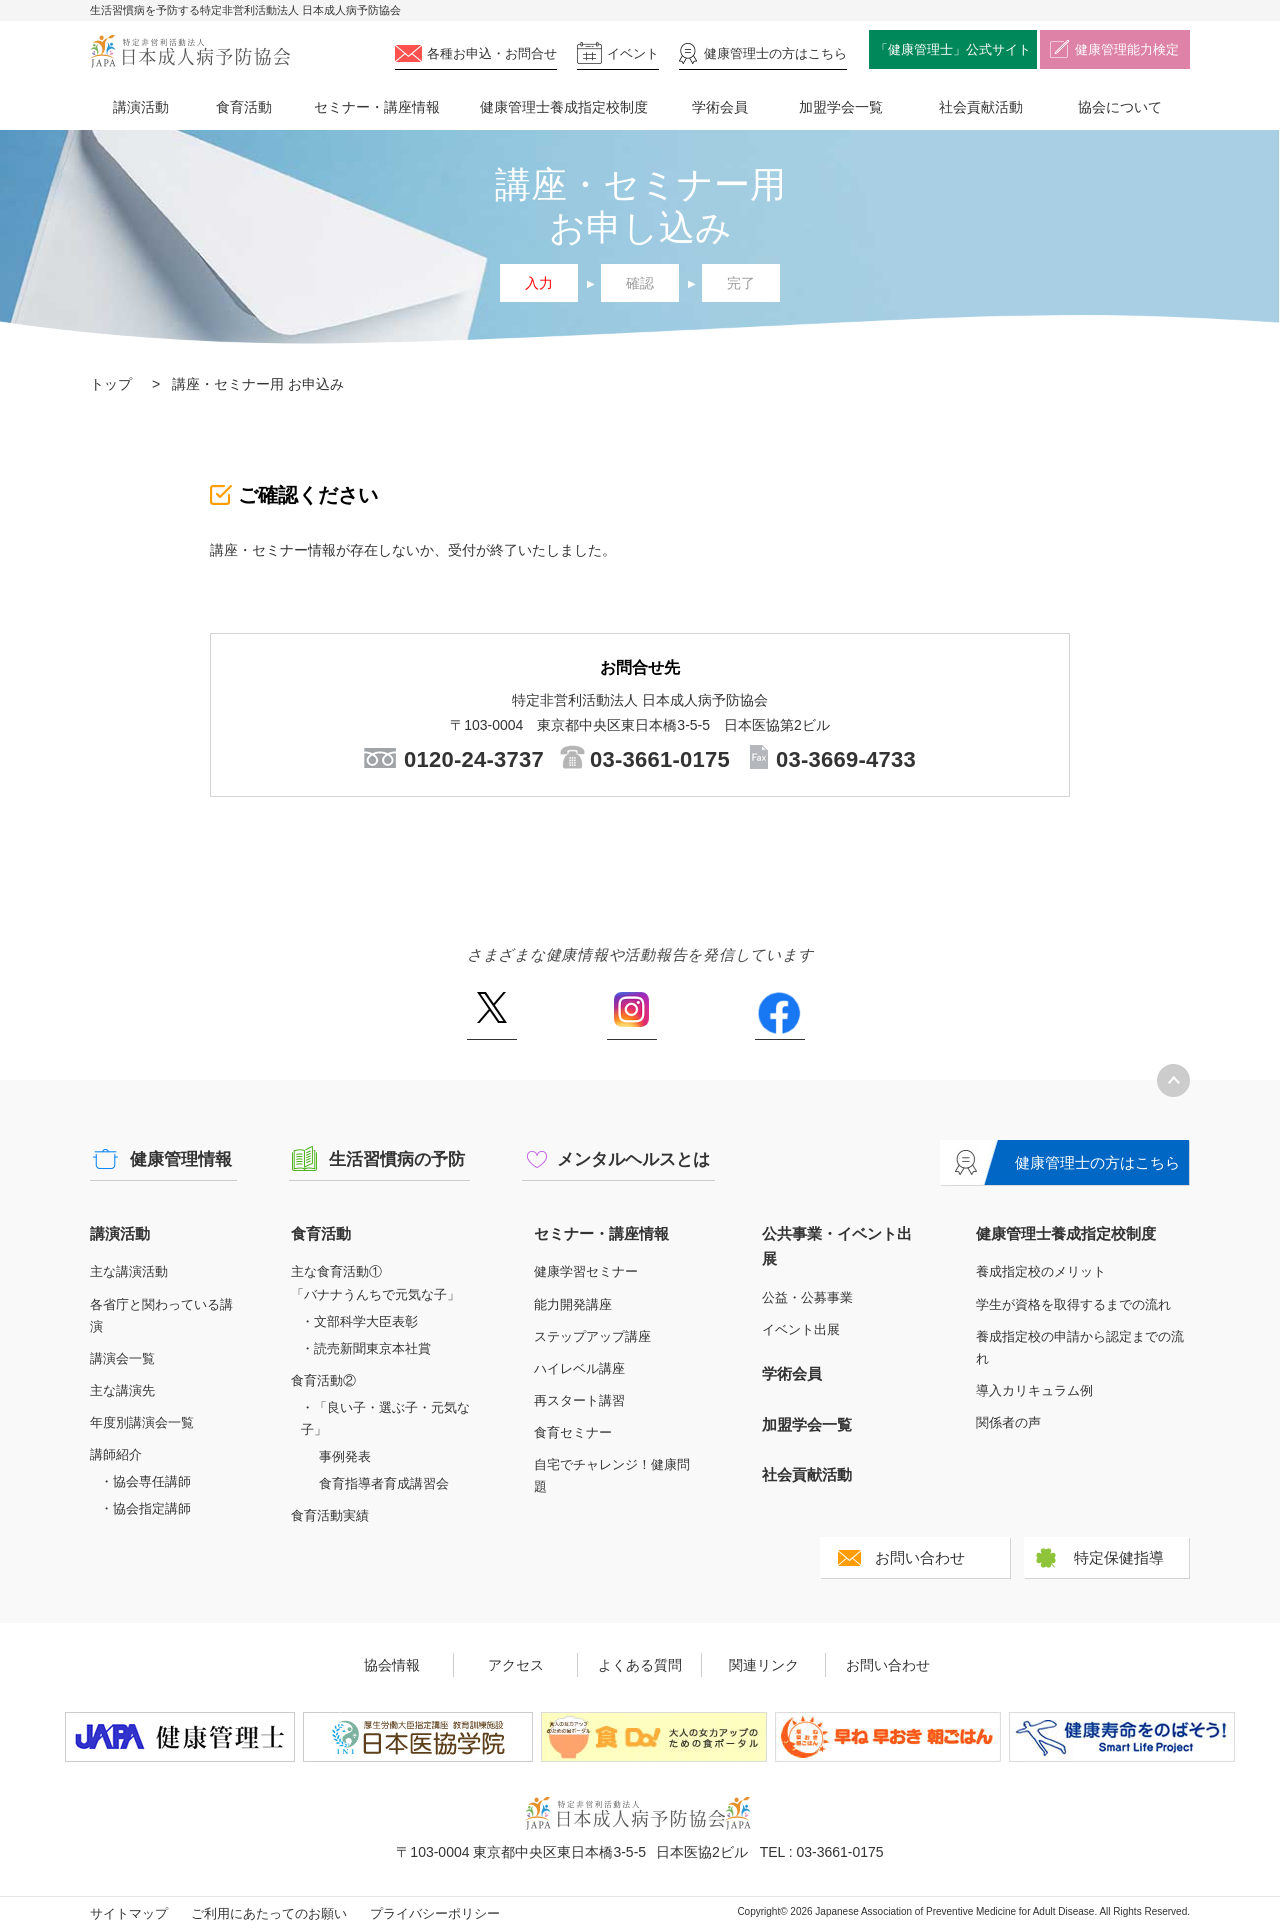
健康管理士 (775, 53)
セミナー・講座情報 (377, 107)
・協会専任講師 (145, 1481)
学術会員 (720, 107)
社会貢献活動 (981, 107)
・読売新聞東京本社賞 (366, 1348)
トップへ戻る (1173, 1080)
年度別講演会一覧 (142, 1422)
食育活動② (323, 1380)
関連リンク (764, 1665)
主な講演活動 (129, 1271)
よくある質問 (640, 1665)
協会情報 (392, 1665)
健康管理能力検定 (1127, 49)
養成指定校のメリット (1041, 1271)
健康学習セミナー (586, 1271)
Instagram (632, 1016)
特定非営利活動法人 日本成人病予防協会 (190, 51)
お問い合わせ (920, 1557)
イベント (633, 53)
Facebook (779, 1016)
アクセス (516, 1665)
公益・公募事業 (807, 1297)
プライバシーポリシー (435, 1913)
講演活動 (141, 107)
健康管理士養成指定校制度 (564, 107)
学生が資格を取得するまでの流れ (1073, 1304)
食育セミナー (573, 1432)
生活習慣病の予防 (397, 1159)
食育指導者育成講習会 (384, 1483)
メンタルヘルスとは (633, 1159)
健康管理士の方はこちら (1097, 1162)
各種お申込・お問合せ (492, 53)
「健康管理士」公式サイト (953, 49)
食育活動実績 (330, 1515)
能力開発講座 (573, 1304)
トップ (111, 384)
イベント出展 (801, 1329)
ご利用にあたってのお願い (269, 1913)
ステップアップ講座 (592, 1336)
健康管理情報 (181, 1159)
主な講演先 (122, 1390)
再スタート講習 (579, 1400)
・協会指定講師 (145, 1508)
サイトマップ (129, 1913)
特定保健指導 (1119, 1557)
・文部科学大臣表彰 (359, 1321)
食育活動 (244, 107)
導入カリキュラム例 (1034, 1390)
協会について (1120, 107)
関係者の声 (1008, 1422)
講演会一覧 (122, 1358)
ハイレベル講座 (579, 1368)
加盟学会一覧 (841, 107)
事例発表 (345, 1456)
